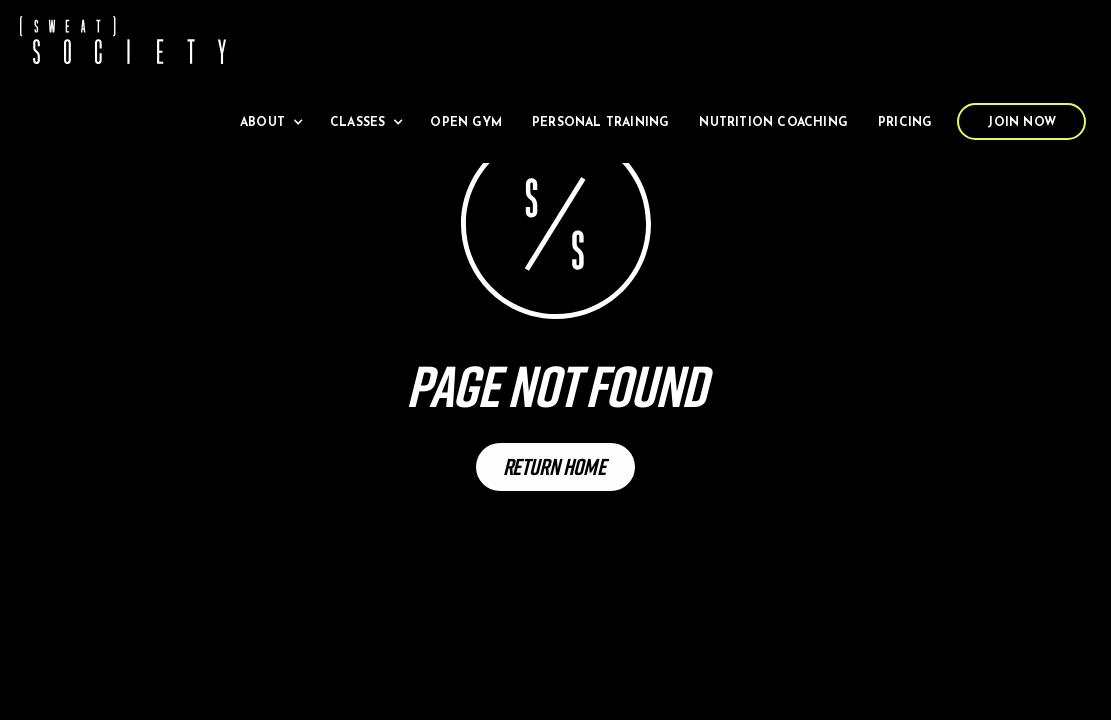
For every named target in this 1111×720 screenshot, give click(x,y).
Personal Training (600, 123)
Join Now (1021, 123)
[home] (123, 40)
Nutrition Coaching (773, 123)
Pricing (905, 123)
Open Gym (466, 123)
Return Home (554, 466)
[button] (270, 121)
